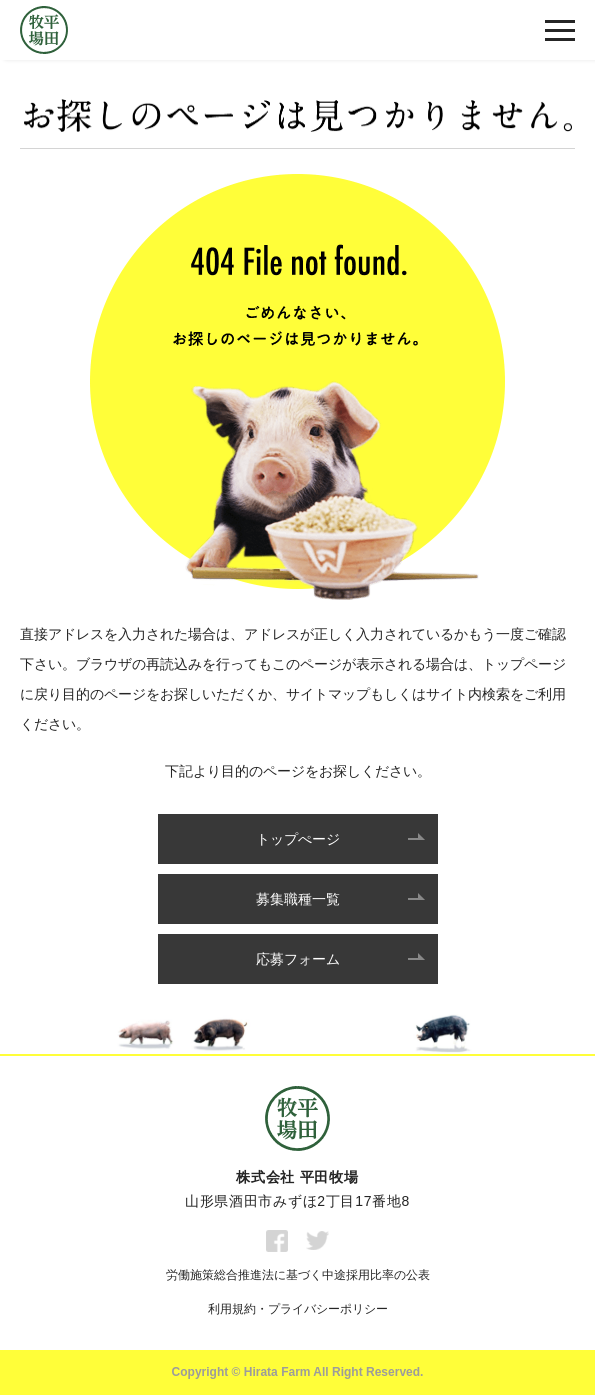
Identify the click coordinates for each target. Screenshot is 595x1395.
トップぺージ (298, 839)
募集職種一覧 (298, 899)
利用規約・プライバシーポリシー (298, 1309)
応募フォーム (298, 959)
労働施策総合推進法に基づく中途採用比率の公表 (298, 1275)
